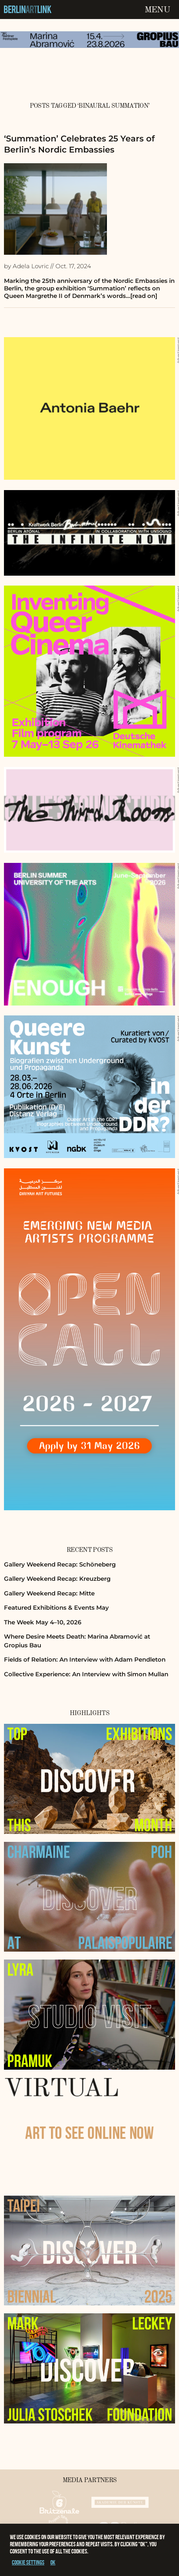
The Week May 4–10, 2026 (42, 1622)
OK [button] (52, 2562)
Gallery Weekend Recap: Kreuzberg (57, 1578)
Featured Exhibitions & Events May (56, 1607)
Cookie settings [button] (28, 2562)
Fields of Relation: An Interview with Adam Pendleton (85, 1659)
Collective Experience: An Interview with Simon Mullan (86, 1674)
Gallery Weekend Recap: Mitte (49, 1593)
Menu (157, 10)
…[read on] (141, 296)
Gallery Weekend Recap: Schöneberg (60, 1564)
